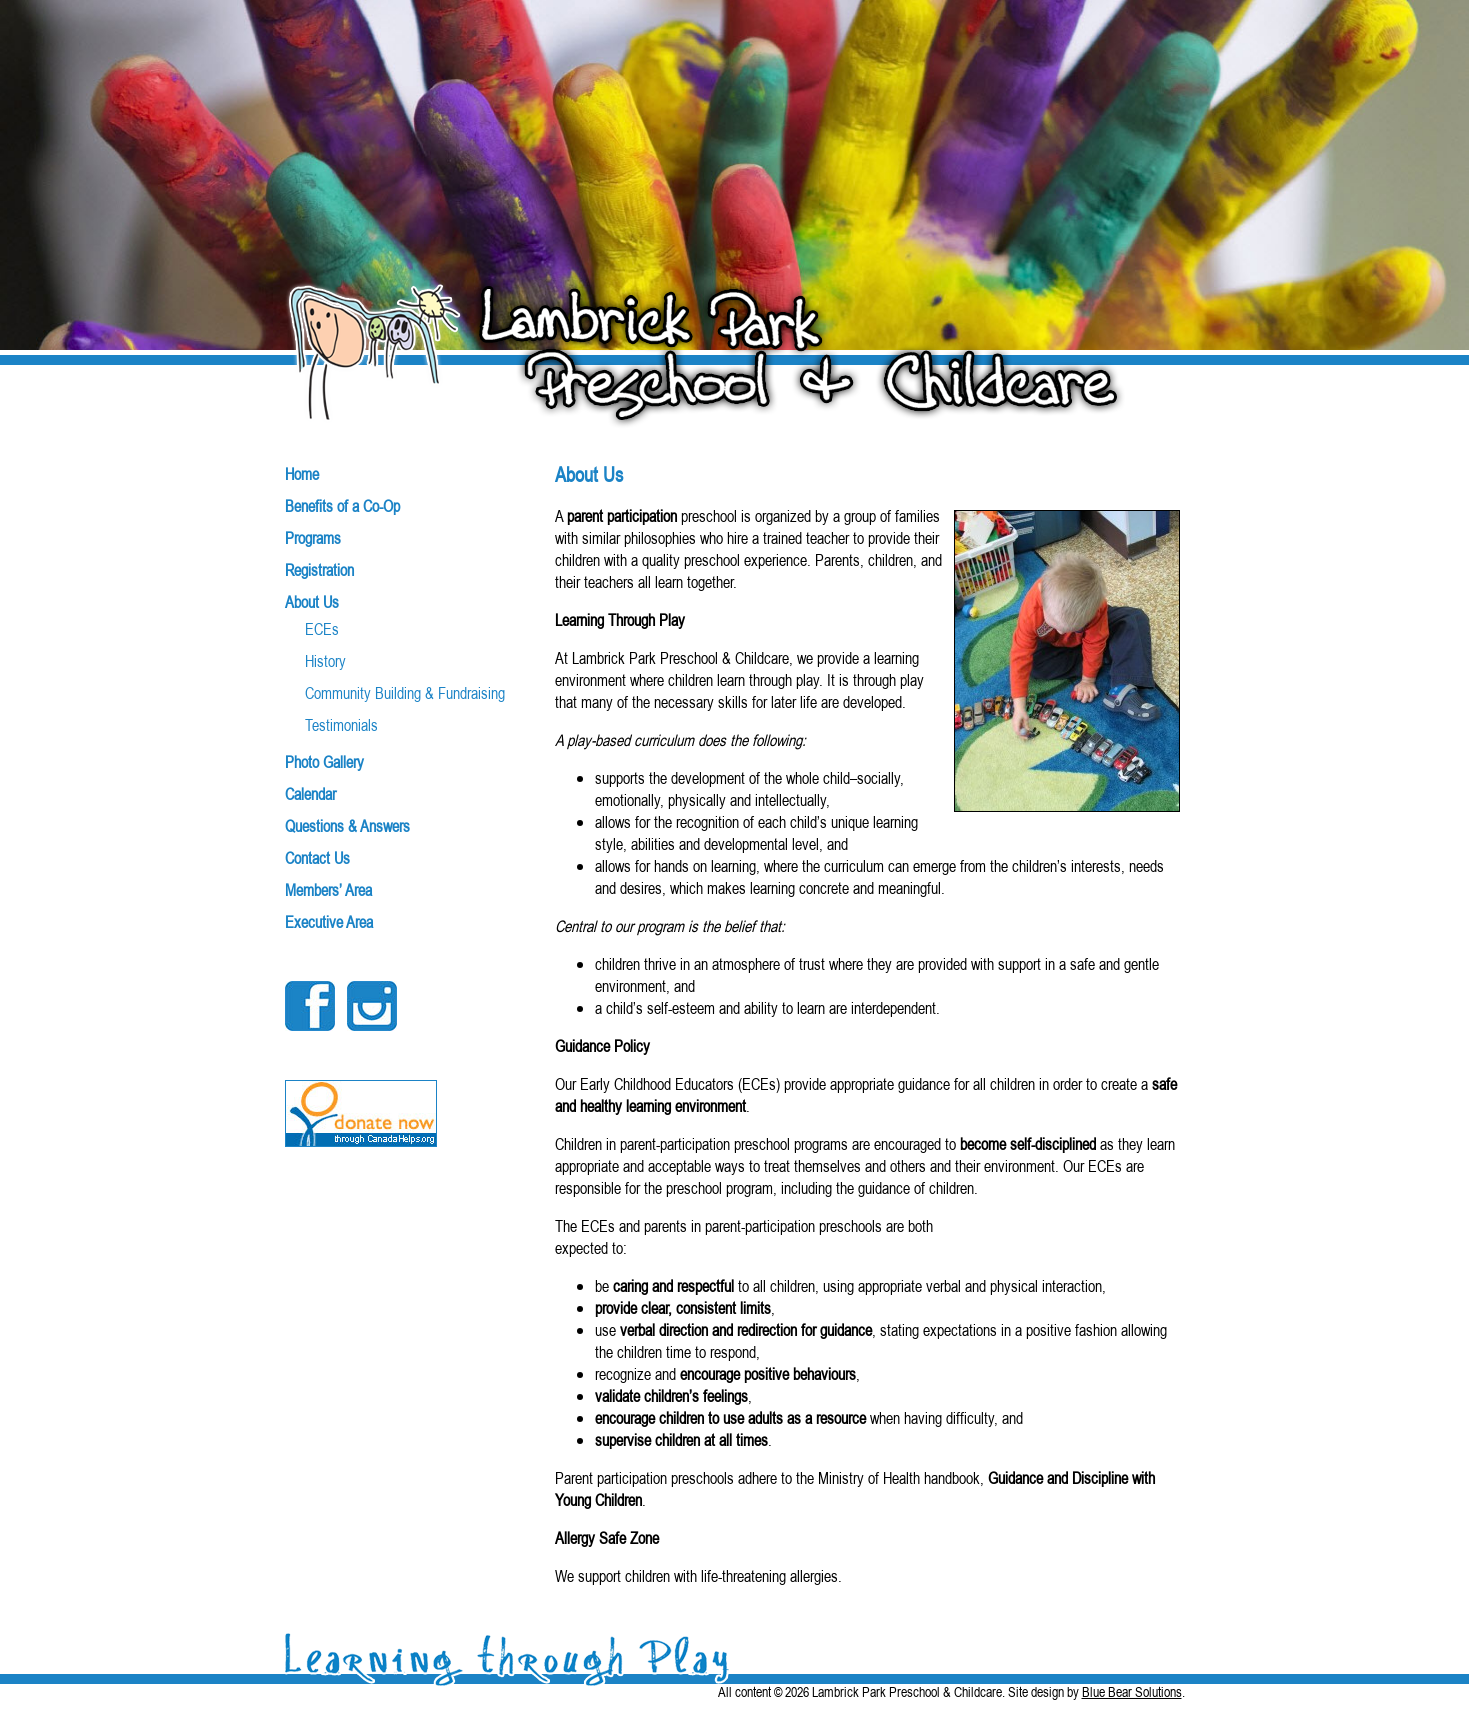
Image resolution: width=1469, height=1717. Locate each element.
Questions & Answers (347, 826)
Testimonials (341, 725)
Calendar (310, 794)
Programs (313, 538)
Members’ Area (328, 890)
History (325, 661)
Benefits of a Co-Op (342, 506)
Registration (319, 570)
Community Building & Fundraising (405, 693)
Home (302, 474)
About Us (312, 602)
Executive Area (329, 922)
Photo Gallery (324, 762)
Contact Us (317, 858)
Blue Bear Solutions (1132, 1692)
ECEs (322, 629)
